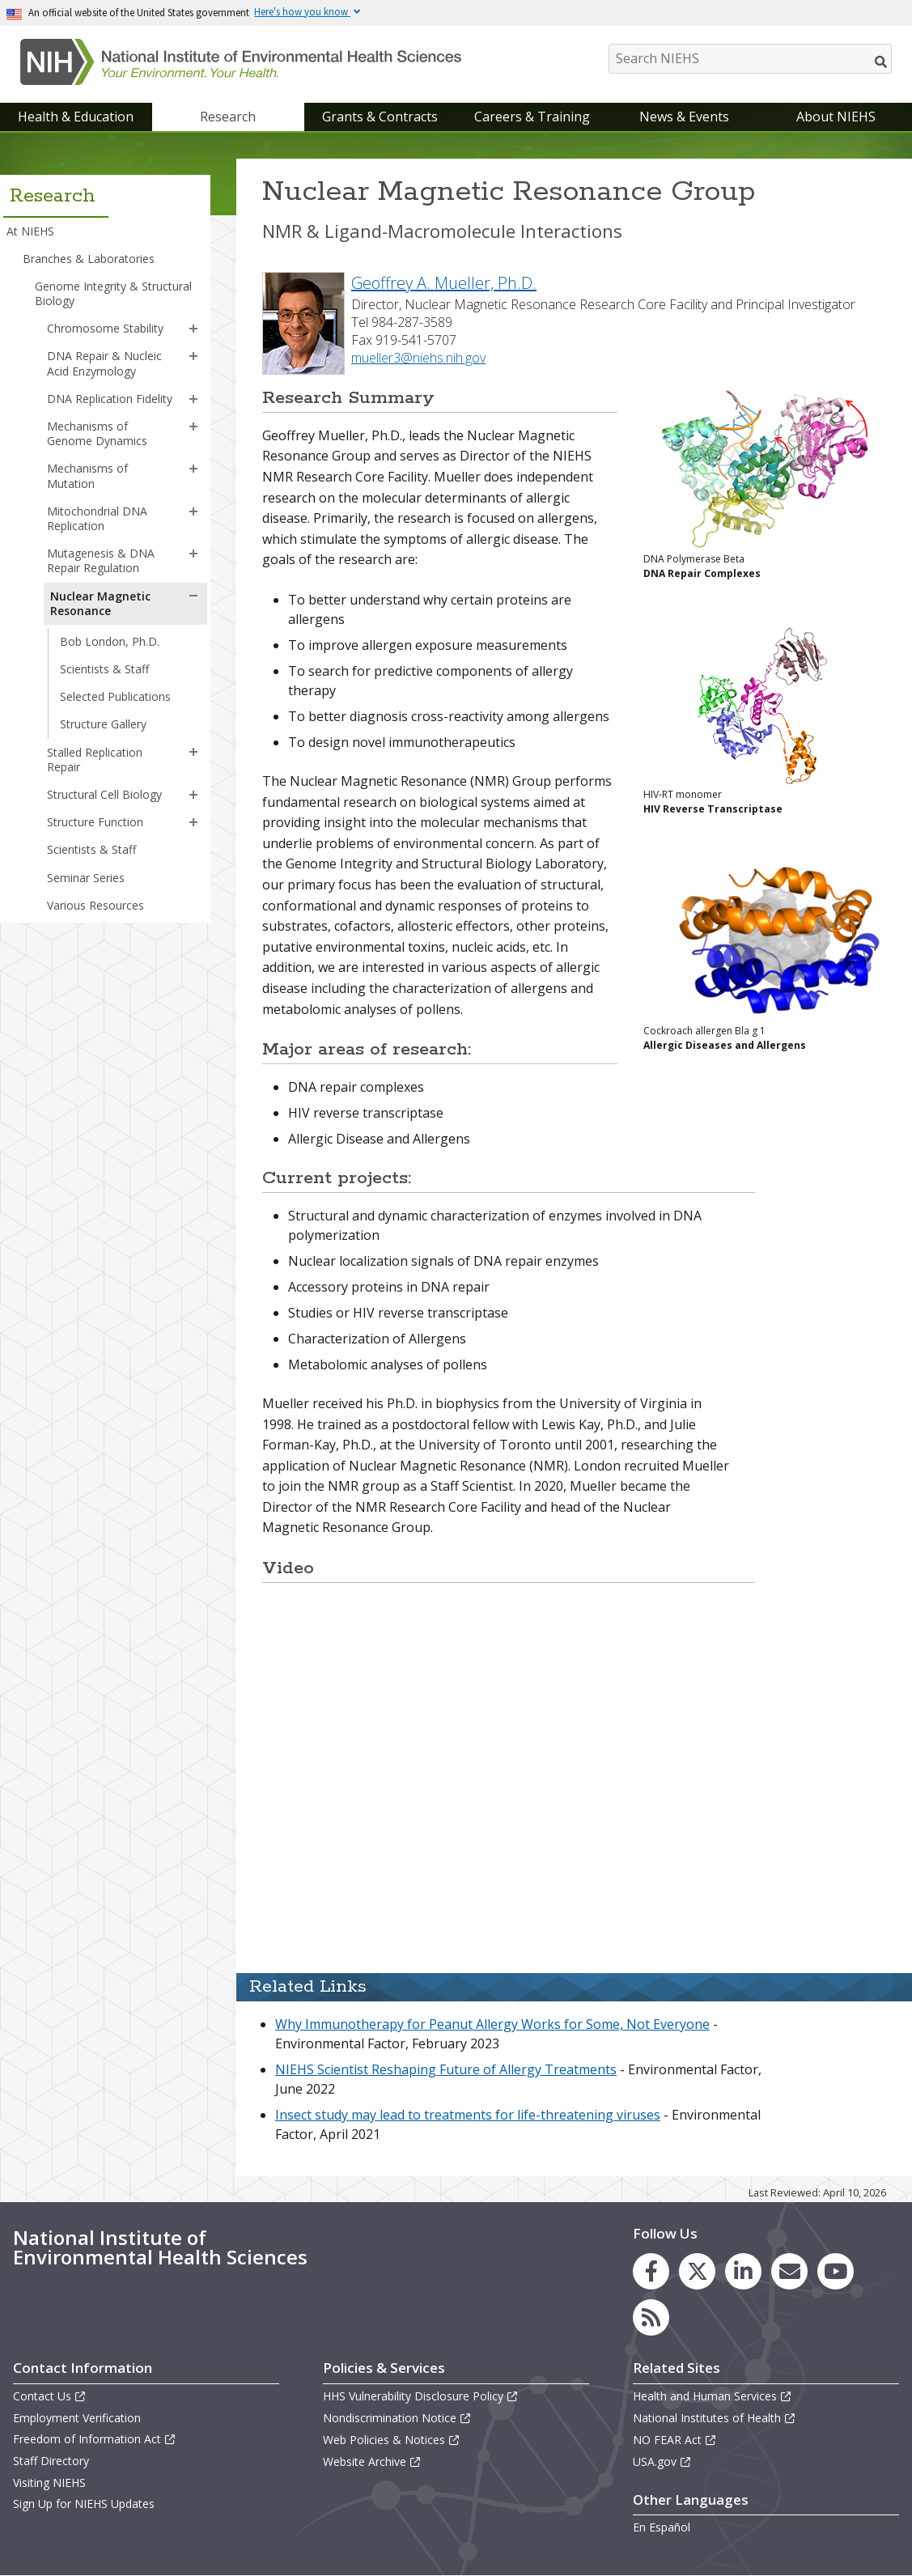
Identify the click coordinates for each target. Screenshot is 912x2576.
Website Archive (372, 2461)
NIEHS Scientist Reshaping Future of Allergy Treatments (446, 2069)
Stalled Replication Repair (94, 759)
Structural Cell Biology (104, 794)
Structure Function (95, 822)
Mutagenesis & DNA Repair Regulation (101, 560)
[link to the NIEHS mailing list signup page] (789, 2271)
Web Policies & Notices (391, 2439)
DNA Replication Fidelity (109, 398)
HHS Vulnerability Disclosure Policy (421, 2396)
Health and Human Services (712, 2396)
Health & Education (76, 116)
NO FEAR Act (675, 2439)
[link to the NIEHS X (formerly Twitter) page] (697, 2271)
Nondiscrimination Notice (397, 2417)
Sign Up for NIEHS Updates (84, 2503)
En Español (661, 2527)
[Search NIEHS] (750, 59)
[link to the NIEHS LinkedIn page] (743, 2271)
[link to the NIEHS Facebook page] (651, 2271)
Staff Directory (51, 2460)
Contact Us (50, 2396)
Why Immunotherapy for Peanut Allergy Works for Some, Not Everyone (492, 2024)
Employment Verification (77, 2417)
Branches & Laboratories (89, 258)
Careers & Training (532, 116)
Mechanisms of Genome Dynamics (97, 433)
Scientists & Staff (104, 669)
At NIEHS (30, 231)
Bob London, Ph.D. (109, 641)
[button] (193, 328)
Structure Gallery (103, 724)
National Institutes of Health (714, 2417)
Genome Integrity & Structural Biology (113, 293)
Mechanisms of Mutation (87, 475)
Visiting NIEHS (49, 2482)
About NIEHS (836, 116)
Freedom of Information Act (94, 2439)
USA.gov (662, 2461)
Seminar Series (86, 877)
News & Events (684, 116)
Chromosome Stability (105, 328)
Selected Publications (115, 696)
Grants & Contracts (380, 116)
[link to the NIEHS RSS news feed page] (651, 2317)
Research (228, 116)
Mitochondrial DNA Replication (97, 518)
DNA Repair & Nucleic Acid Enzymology (104, 363)
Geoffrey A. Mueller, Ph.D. (444, 283)
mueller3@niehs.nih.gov (418, 358)
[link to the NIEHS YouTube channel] (835, 2271)
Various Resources (95, 905)
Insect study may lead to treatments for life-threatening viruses (467, 2115)
